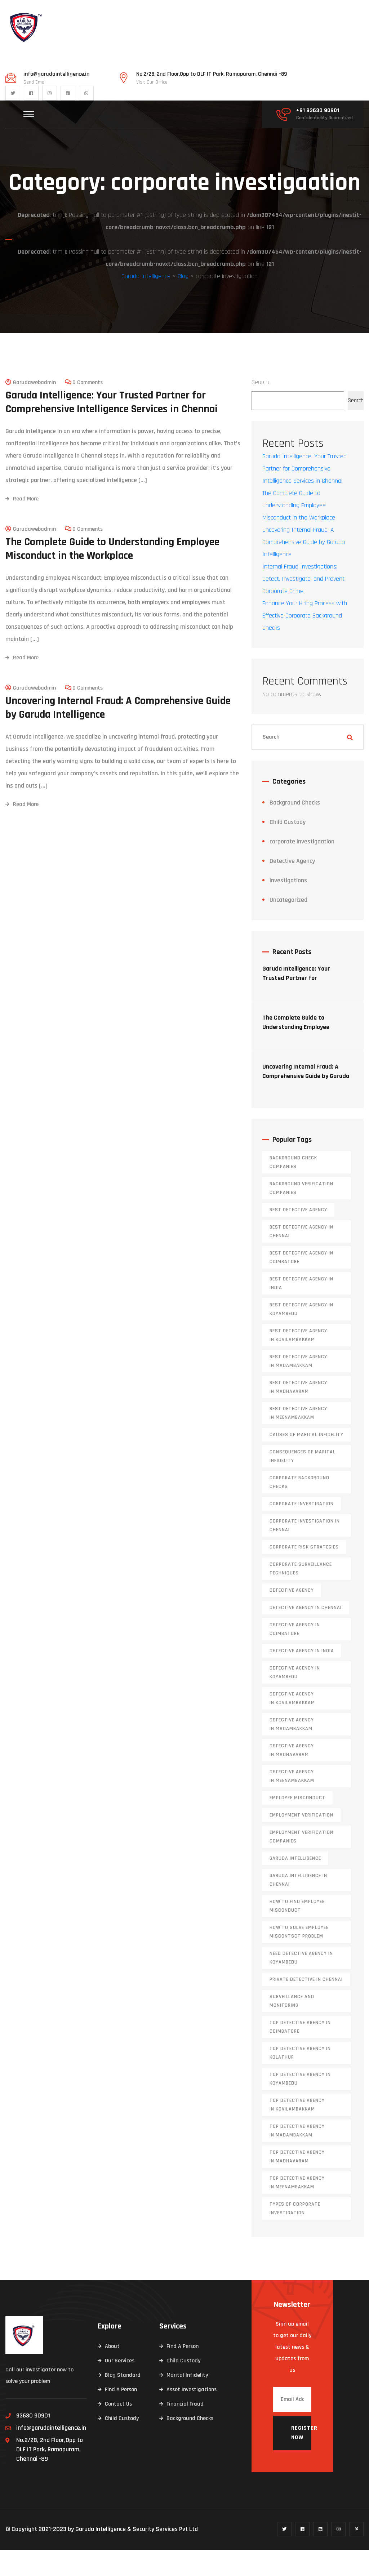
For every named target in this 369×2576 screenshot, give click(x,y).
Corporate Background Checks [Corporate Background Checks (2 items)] (299, 1508)
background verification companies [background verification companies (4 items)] (301, 1214)
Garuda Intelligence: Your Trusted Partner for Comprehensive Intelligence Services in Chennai (111, 427)
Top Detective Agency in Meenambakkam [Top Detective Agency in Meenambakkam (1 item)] (297, 2208)
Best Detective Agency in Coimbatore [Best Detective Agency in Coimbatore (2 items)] (301, 1283)
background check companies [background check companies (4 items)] (293, 1188)
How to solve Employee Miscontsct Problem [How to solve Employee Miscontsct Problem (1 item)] (299, 1957)
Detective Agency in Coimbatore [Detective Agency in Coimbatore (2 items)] (295, 1655)
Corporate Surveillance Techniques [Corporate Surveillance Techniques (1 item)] (301, 1594)
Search (260, 408)
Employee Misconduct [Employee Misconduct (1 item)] (297, 1823)
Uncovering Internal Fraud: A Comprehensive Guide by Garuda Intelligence (118, 733)
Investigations (288, 906)
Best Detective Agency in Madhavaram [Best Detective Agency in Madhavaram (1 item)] (298, 1413)
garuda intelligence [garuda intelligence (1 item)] (295, 1884)
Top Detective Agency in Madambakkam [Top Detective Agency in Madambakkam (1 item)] (297, 2156)
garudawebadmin (34, 408)
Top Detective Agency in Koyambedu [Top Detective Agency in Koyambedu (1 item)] (300, 2104)
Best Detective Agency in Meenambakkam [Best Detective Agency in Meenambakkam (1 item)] (298, 1439)
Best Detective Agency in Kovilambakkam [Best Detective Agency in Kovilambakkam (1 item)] (298, 1361)
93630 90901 (33, 2441)
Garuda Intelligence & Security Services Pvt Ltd (136, 2555)
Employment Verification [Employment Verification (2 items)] (301, 1841)
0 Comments (87, 408)
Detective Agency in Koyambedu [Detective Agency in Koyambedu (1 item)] (295, 1698)
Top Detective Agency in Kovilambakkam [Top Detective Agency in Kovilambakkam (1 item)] (297, 2130)
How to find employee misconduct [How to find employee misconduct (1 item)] (297, 1931)
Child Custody (288, 848)
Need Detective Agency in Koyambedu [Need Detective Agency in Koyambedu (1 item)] (301, 1983)
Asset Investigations (191, 2415)
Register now (301, 2458)
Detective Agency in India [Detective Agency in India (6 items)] (302, 1676)
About (112, 2372)
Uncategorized (288, 926)
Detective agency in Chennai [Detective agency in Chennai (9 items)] (306, 1633)
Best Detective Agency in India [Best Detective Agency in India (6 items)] (301, 1309)
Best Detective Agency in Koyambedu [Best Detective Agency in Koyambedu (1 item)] (301, 1335)
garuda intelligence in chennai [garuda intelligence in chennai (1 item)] (298, 1905)
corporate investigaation (302, 867)
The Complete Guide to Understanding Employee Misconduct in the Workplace (112, 574)
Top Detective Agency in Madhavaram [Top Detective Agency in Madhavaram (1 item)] (297, 2182)
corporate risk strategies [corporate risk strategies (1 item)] (304, 1573)
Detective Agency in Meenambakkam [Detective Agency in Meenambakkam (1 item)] (292, 1802)
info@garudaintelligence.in (56, 74)
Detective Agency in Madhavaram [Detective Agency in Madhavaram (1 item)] (292, 1776)
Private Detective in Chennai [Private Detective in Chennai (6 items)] (306, 2005)
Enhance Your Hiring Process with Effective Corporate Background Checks (304, 641)
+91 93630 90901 (317, 110)
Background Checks (295, 828)
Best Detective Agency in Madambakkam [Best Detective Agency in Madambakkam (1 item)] (298, 1387)
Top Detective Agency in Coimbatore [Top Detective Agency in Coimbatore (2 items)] (300, 2052)
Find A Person (121, 2415)
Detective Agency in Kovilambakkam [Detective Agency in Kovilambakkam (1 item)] (292, 1724)
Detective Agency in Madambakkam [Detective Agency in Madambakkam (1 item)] (292, 1750)
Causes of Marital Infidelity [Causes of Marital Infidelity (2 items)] (306, 1460)
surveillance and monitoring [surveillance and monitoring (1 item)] (292, 2026)
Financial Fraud (185, 2430)
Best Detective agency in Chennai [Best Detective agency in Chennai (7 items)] (301, 1257)
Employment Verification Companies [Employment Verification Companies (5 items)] (301, 1862)
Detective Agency (292, 887)
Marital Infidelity (187, 2401)
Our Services (119, 2386)
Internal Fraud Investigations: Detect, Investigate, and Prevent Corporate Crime (303, 604)
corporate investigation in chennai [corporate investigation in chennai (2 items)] (305, 1551)
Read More (22, 524)
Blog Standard (123, 2401)
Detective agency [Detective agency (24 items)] (292, 1616)
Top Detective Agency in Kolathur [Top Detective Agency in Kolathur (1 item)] (300, 2078)
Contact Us (118, 2430)
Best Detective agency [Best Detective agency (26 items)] (298, 1236)
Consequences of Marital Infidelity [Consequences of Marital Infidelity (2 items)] (302, 1482)
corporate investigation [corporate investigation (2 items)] (302, 1530)
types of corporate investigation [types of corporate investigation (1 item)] (295, 2234)
